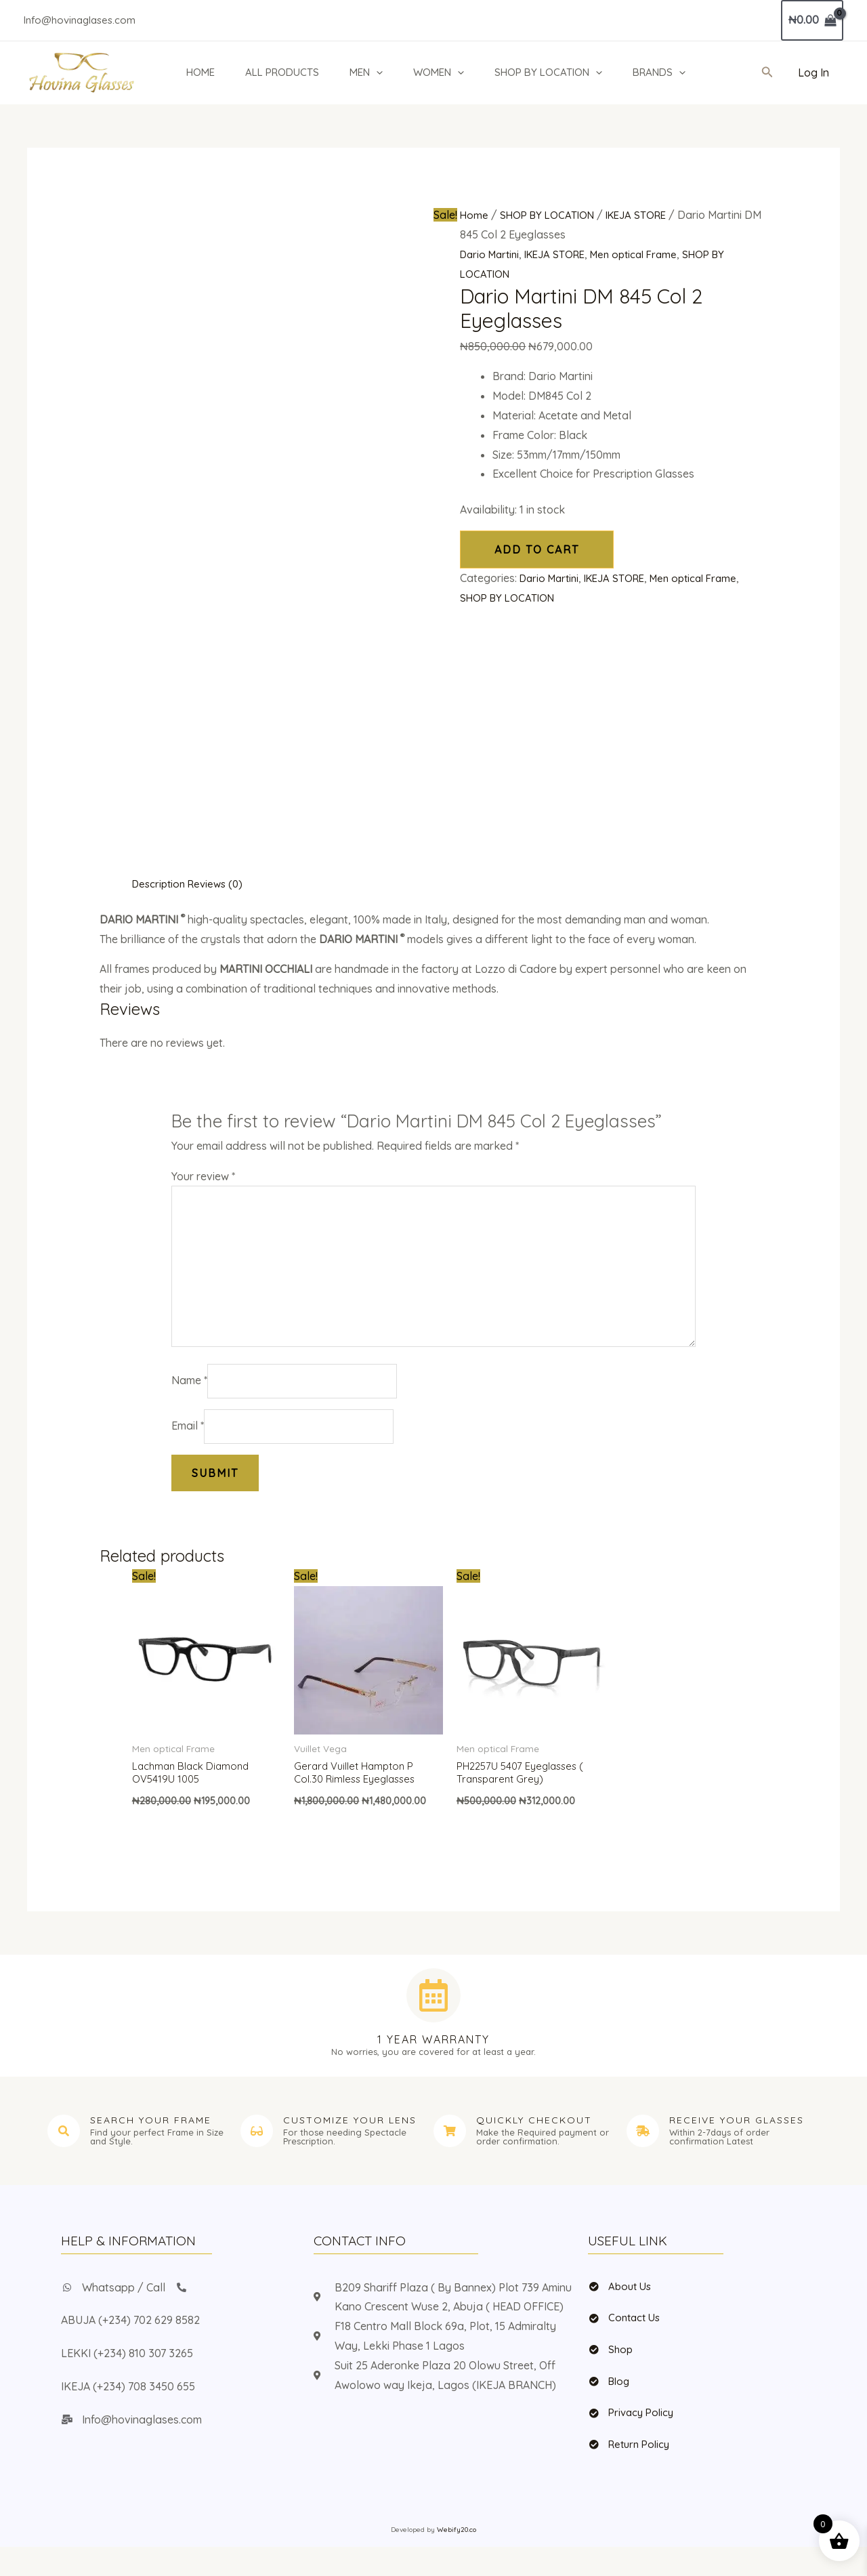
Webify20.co (456, 2558)
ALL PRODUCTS (282, 72)
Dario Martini (492, 254)
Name (189, 1395)
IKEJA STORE (644, 215)
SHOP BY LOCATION (548, 72)
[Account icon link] (813, 73)
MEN (366, 72)
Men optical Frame (647, 254)
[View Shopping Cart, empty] (812, 20)
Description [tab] (160, 883)
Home (474, 215)
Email (187, 1442)
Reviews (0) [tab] (221, 883)
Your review (203, 1176)
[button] (376, 72)
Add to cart (536, 549)
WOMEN (438, 72)
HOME (200, 72)
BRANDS (659, 72)
